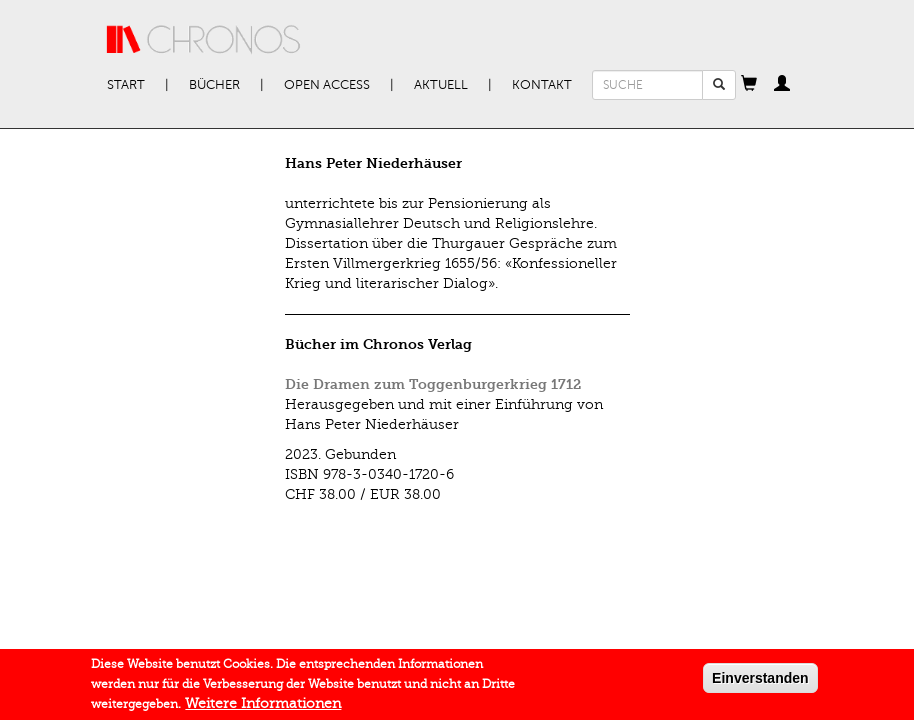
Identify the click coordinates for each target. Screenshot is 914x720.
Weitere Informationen (263, 707)
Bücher (214, 85)
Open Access (327, 85)
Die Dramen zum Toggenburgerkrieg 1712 (433, 384)
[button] (749, 85)
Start (126, 85)
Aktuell (441, 85)
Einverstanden (760, 682)
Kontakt (542, 85)
